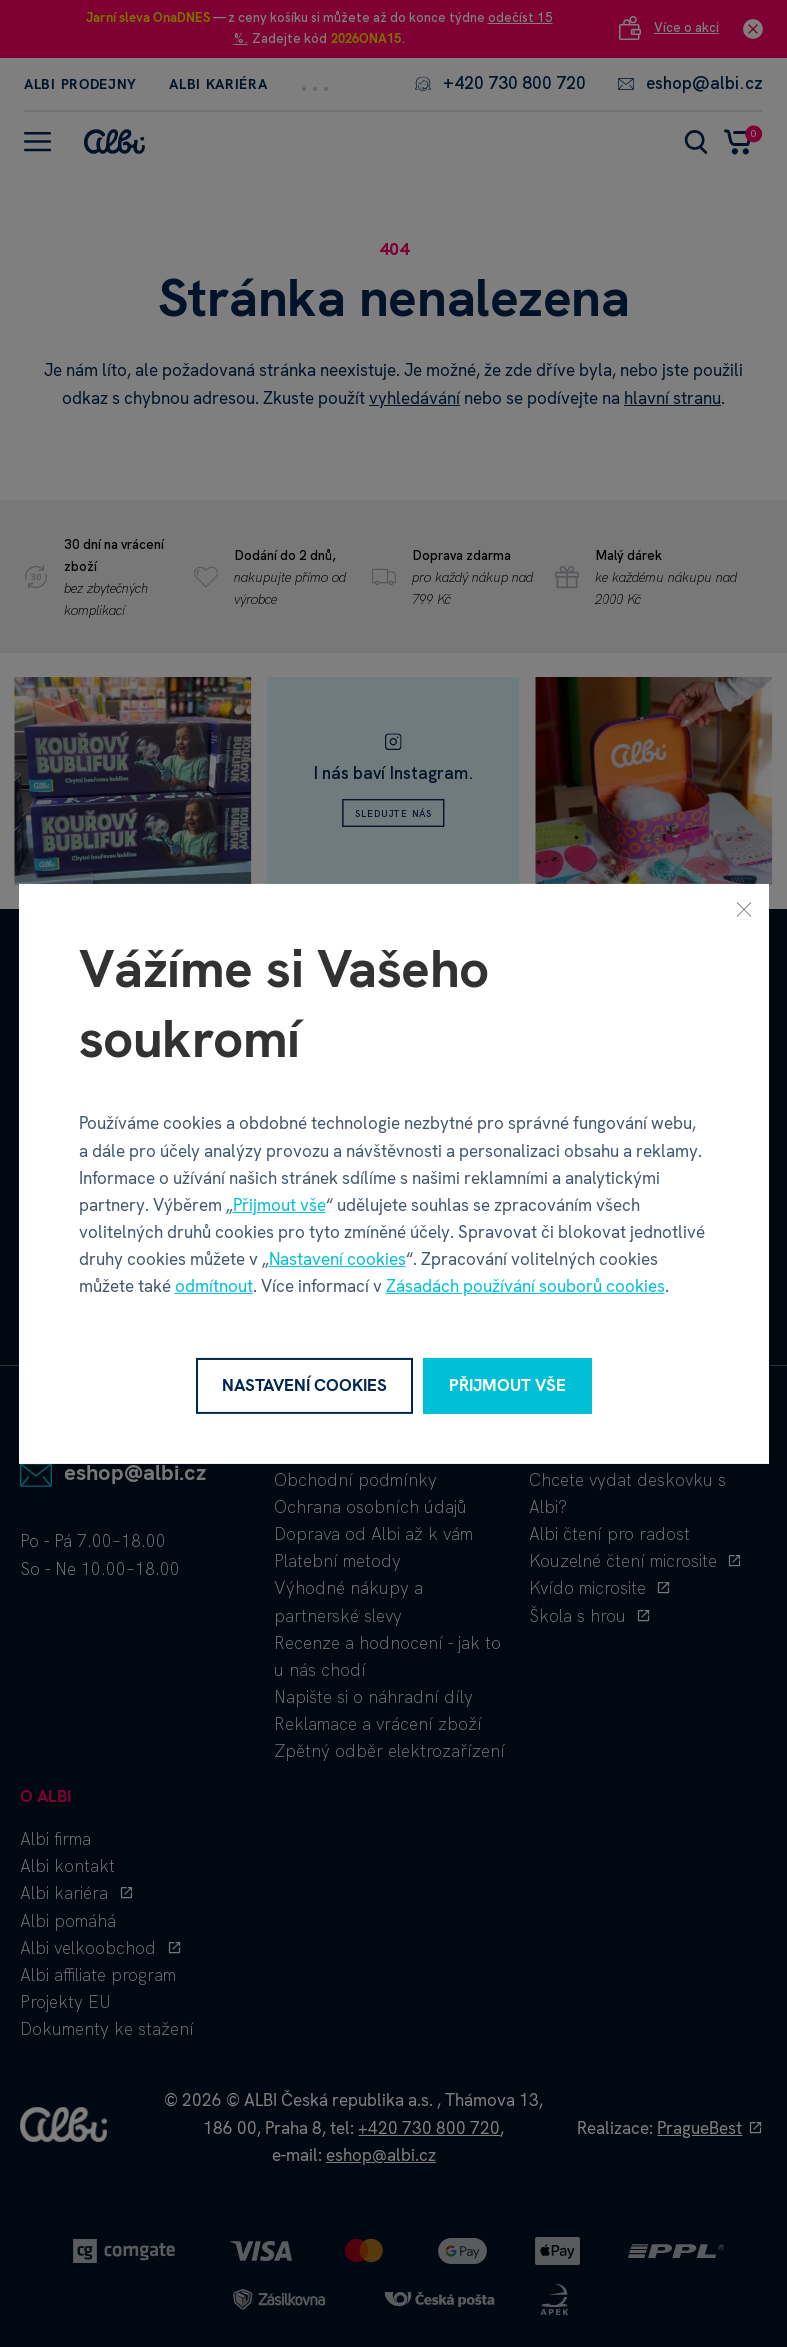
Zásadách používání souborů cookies (525, 1286)
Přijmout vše (279, 1205)
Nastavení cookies (337, 1259)
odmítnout (214, 1286)
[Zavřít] (744, 908)
